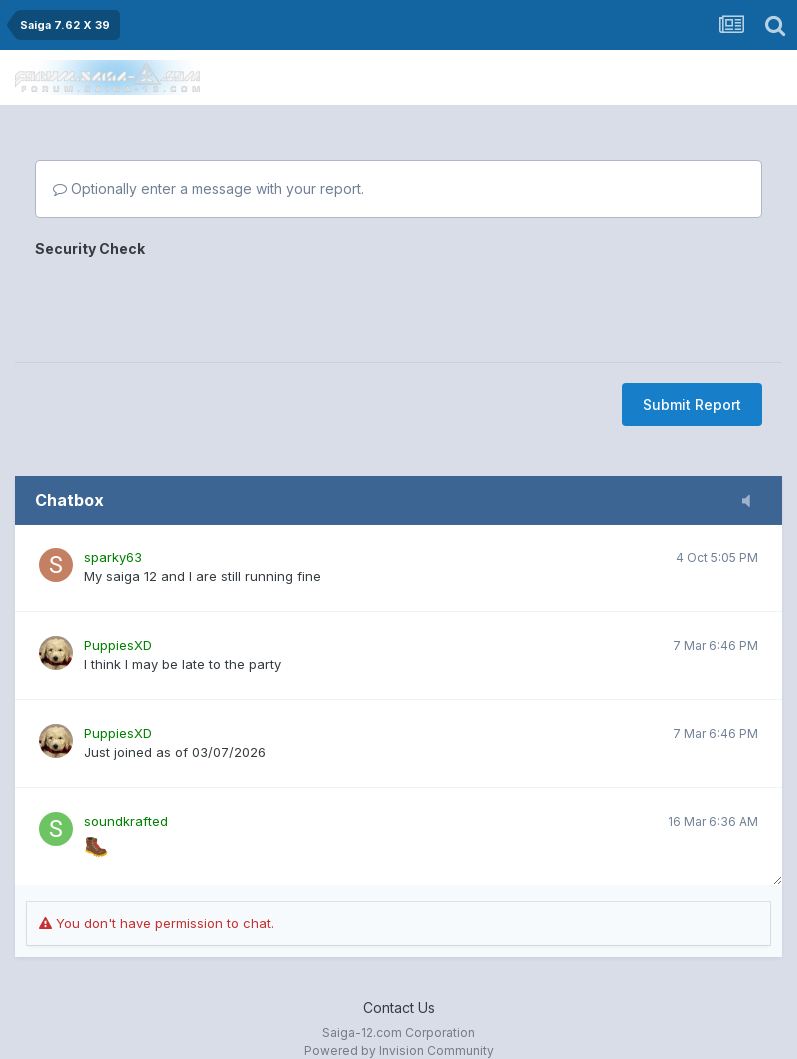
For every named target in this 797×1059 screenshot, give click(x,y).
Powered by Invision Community (399, 1050)
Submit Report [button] (692, 404)
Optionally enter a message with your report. (208, 188)
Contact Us (399, 1007)
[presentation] (187, 303)
